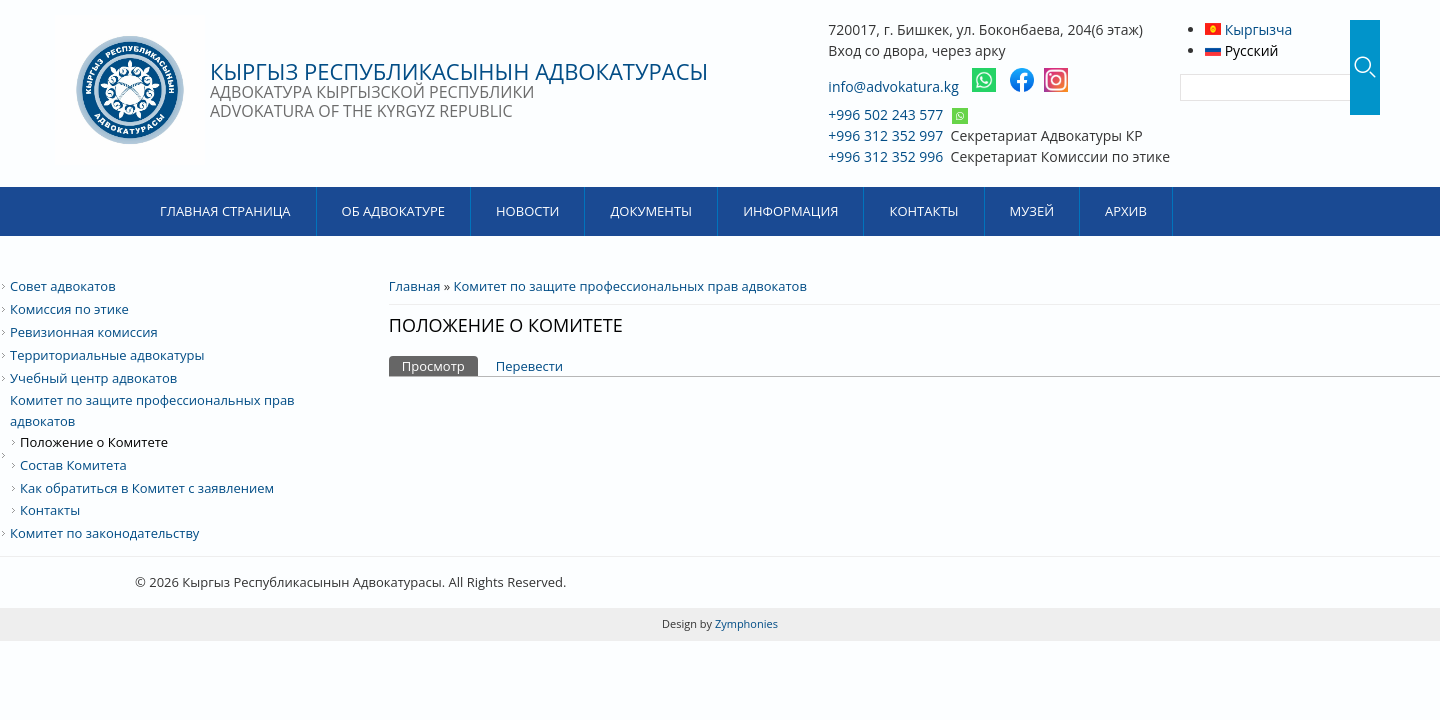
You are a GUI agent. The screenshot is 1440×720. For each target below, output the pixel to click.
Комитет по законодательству (104, 533)
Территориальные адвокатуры (107, 355)
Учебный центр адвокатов (93, 378)
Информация (790, 211)
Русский (1242, 50)
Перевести (529, 366)
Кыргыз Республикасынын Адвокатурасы (459, 71)
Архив (1126, 211)
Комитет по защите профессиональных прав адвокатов (630, 286)
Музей (1032, 211)
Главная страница (225, 211)
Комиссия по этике (69, 309)
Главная (415, 286)
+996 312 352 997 (885, 135)
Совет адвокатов (63, 286)
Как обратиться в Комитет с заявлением (147, 488)
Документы (651, 211)
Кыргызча (1248, 29)
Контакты (923, 211)
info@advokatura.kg (893, 86)
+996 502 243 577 (885, 114)
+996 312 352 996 (885, 156)
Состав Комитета (73, 465)
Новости (527, 211)
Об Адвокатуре (393, 211)
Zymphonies (745, 623)
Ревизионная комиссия (84, 332)
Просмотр (440, 365)
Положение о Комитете (94, 442)
